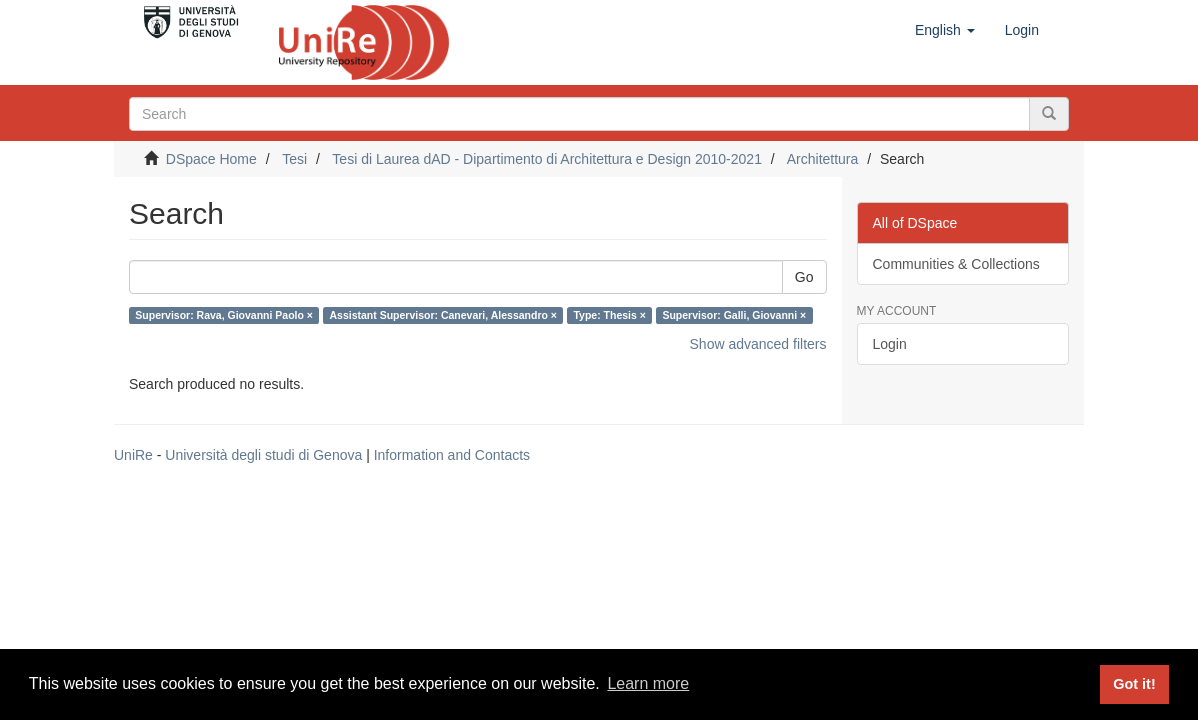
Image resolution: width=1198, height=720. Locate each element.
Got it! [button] (1134, 684)
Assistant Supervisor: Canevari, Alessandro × (443, 315)
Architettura (823, 159)
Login (890, 344)
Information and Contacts (452, 455)
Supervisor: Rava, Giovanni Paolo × (224, 315)
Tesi (294, 159)
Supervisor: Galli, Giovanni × (734, 315)
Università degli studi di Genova (263, 455)
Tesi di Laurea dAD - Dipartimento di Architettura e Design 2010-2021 (547, 159)
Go (804, 277)
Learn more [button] (648, 683)
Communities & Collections (956, 264)
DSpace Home (211, 159)
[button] (945, 30)
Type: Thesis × (609, 315)
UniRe (133, 455)
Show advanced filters (758, 344)
